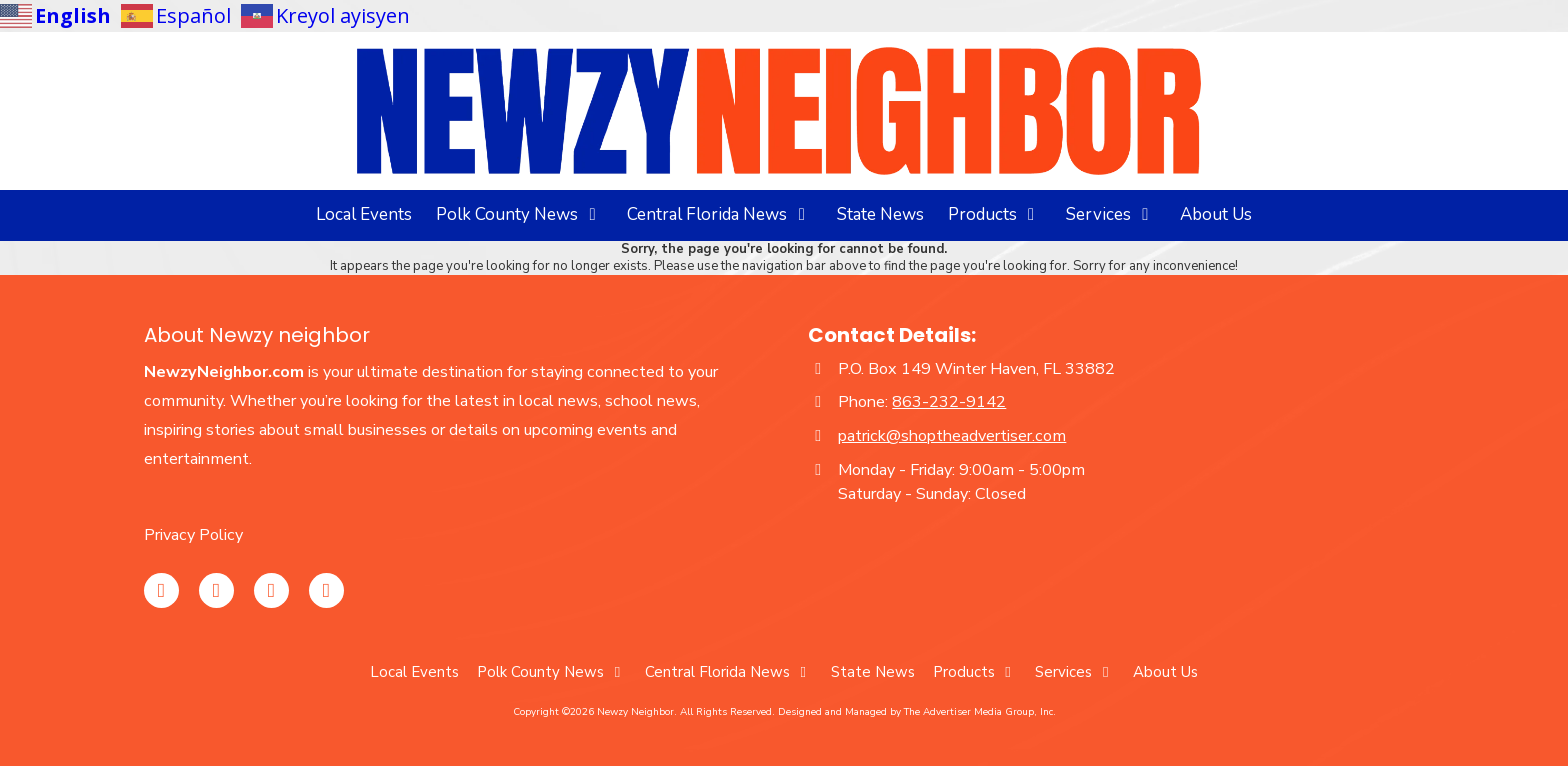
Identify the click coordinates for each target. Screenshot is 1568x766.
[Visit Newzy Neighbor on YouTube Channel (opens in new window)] (271, 590)
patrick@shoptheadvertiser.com (952, 436)
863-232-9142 (949, 402)
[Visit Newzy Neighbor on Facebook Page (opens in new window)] (216, 590)
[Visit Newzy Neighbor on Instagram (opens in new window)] (161, 590)
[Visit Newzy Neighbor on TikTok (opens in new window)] (326, 590)
